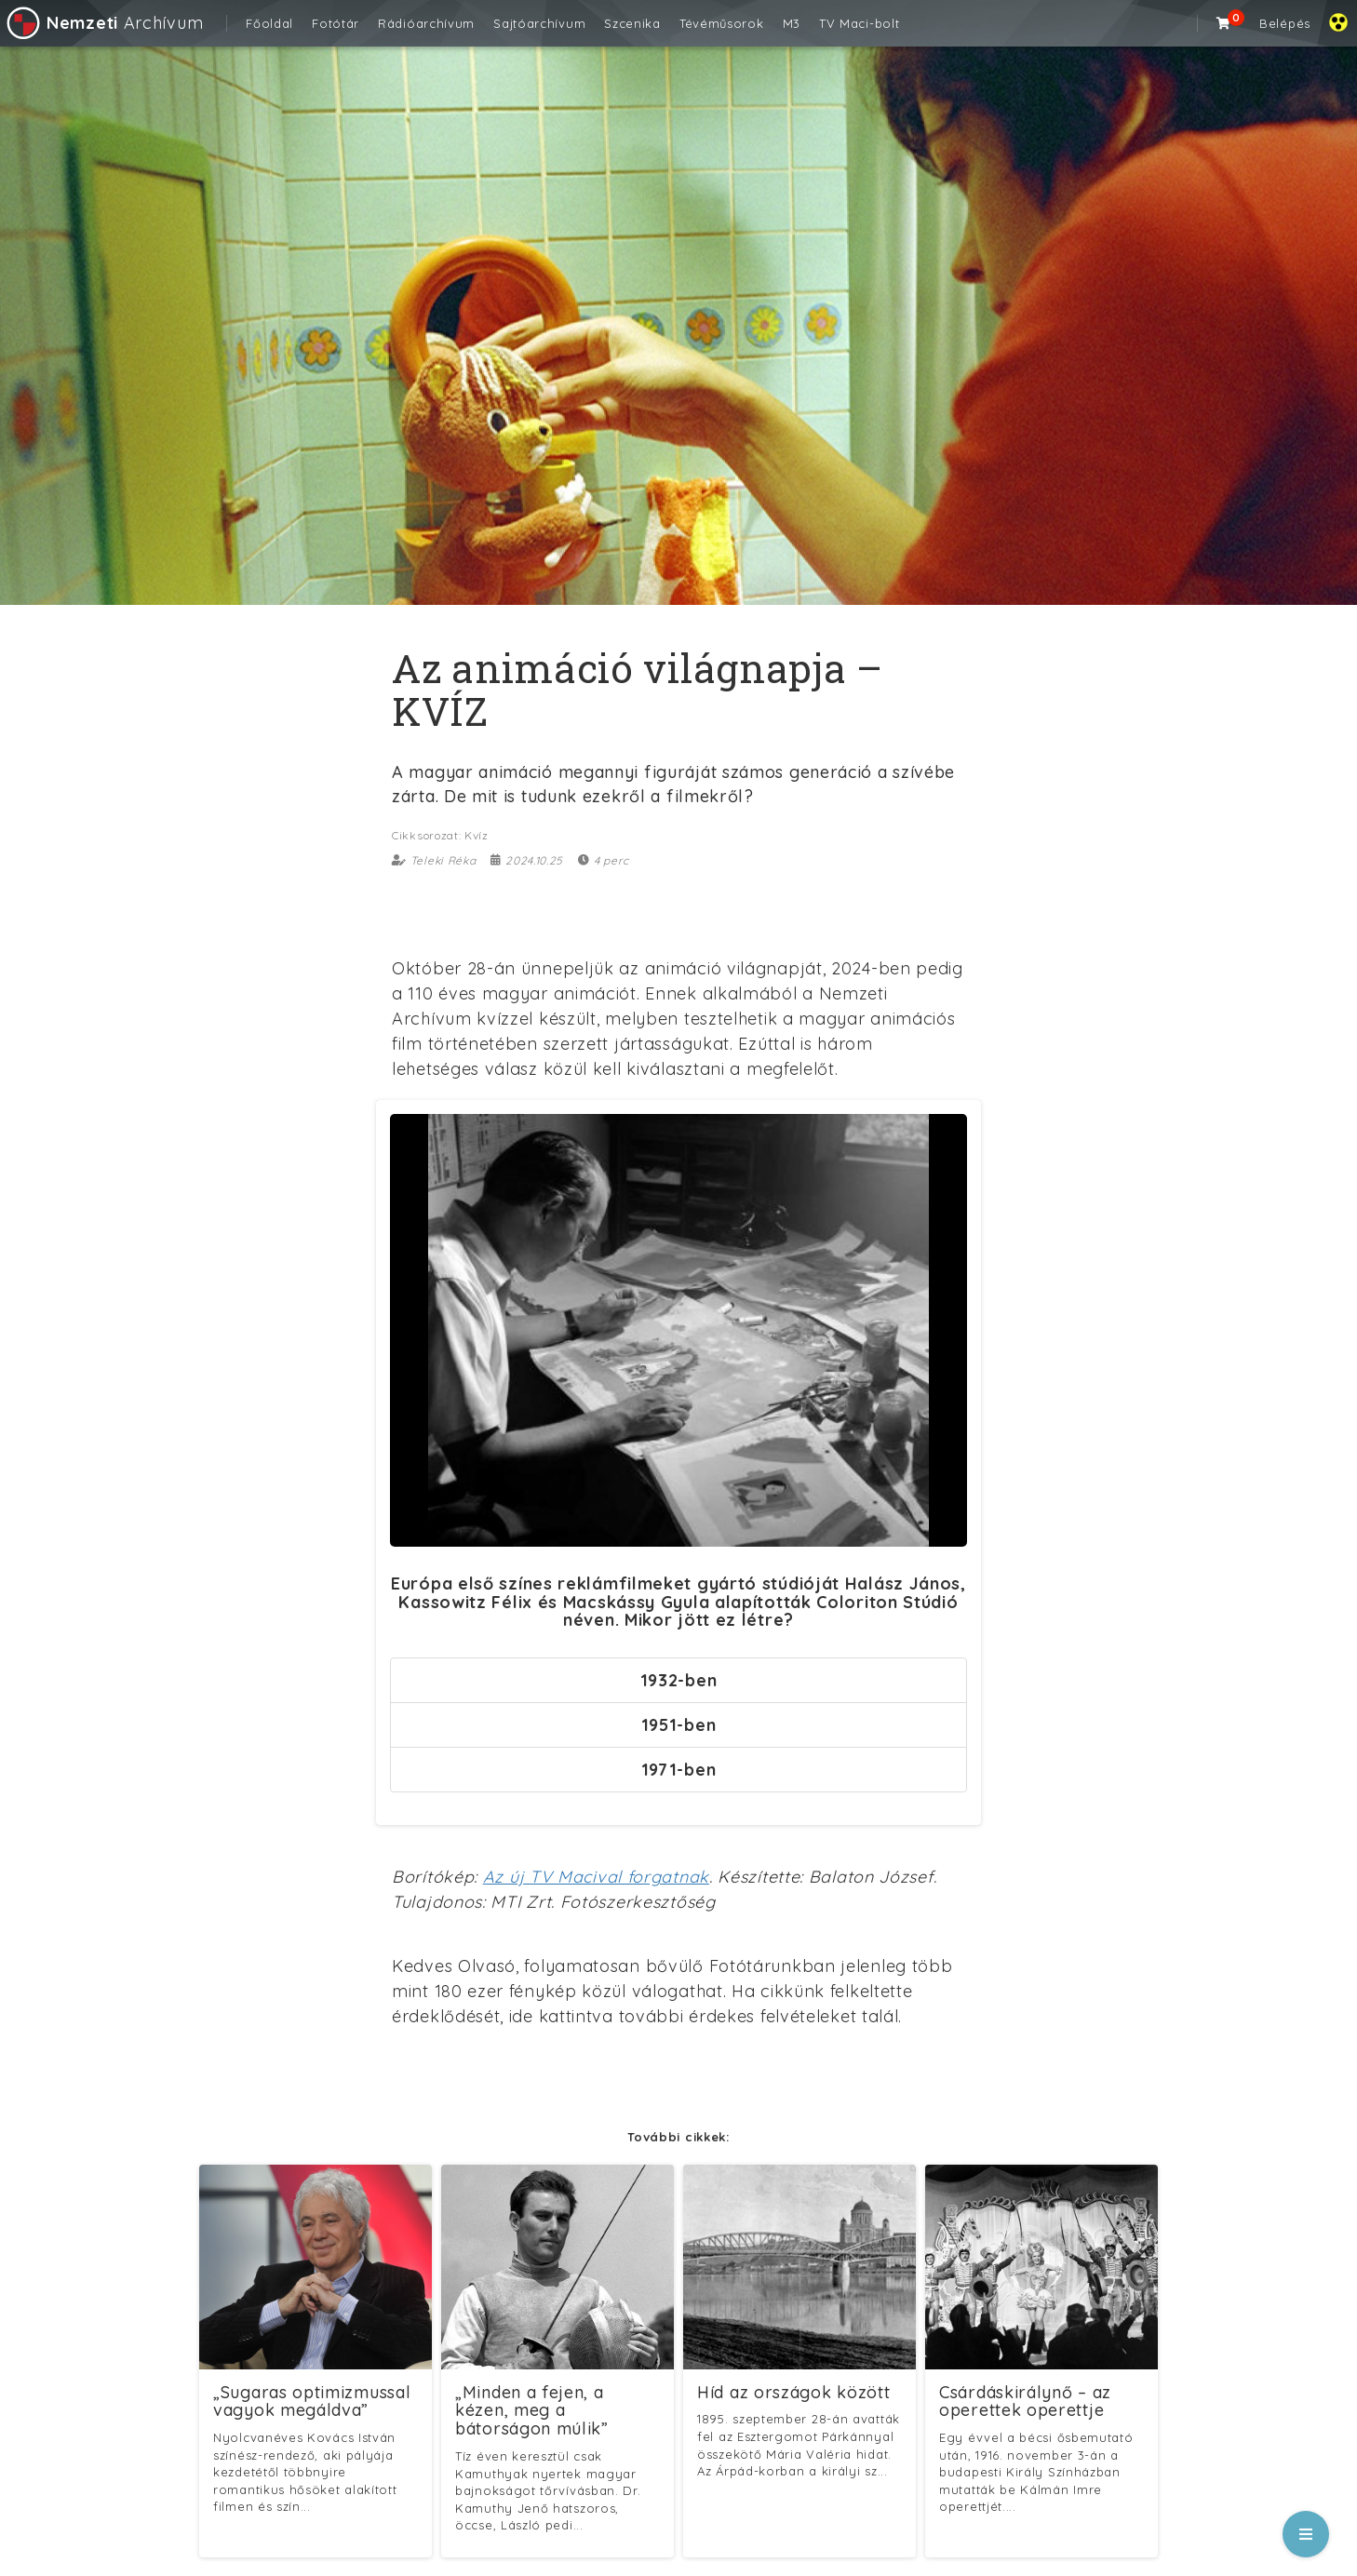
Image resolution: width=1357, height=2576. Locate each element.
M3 (791, 23)
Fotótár (335, 23)
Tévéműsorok (721, 23)
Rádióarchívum (426, 23)
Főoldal (269, 23)
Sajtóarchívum (539, 23)
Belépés (1284, 23)
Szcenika (632, 23)
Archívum (104, 23)
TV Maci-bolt (859, 23)
